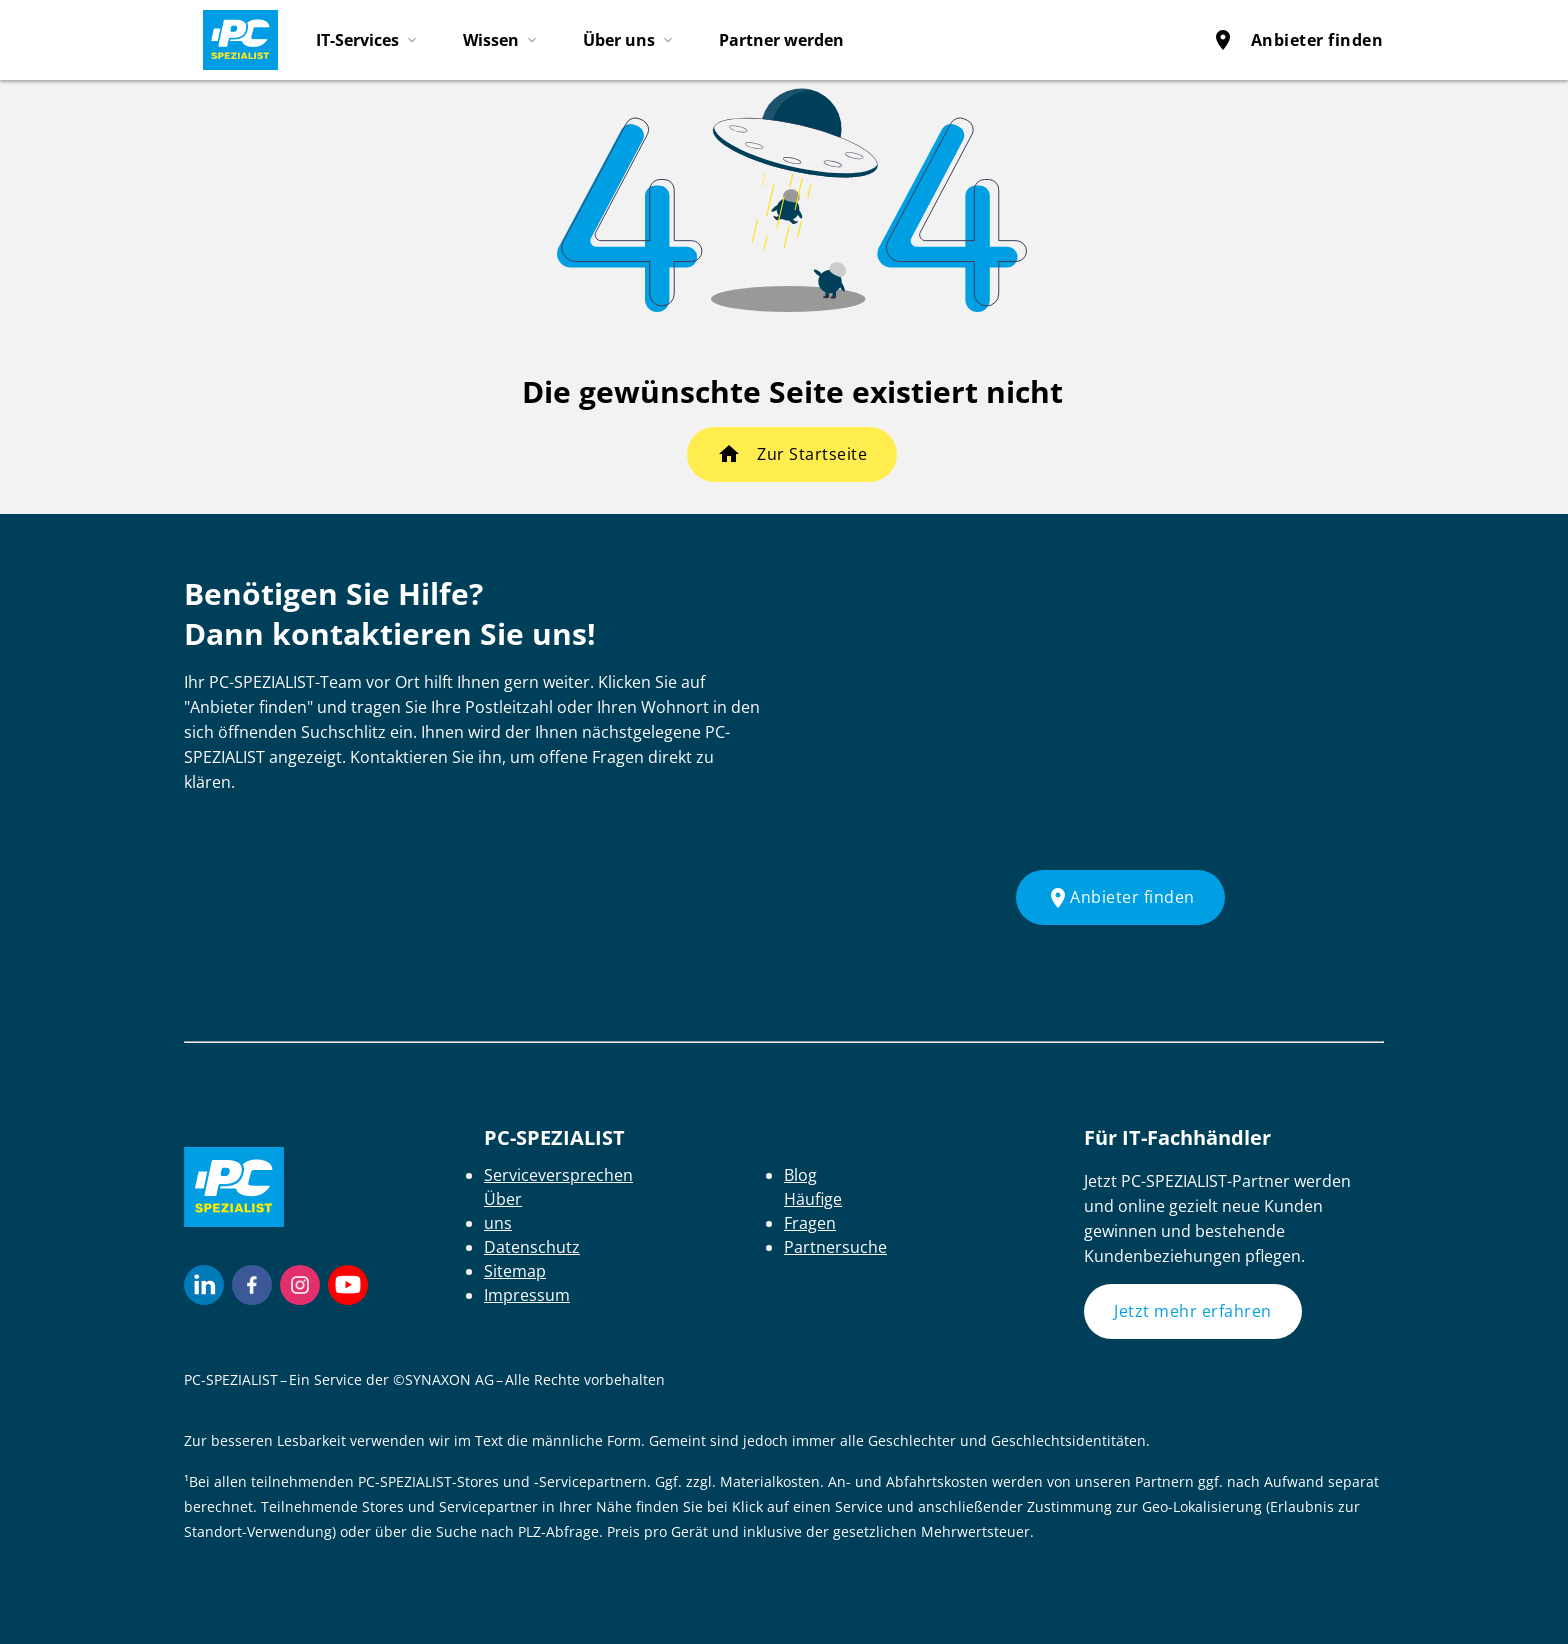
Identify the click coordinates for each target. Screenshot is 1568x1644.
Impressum (527, 1295)
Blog (800, 1175)
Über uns (619, 40)
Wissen (491, 40)
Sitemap (515, 1271)
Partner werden (781, 40)
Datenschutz (532, 1247)
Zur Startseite (812, 454)
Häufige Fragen (813, 1211)
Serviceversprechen (558, 1175)
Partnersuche (835, 1247)
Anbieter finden (1297, 40)
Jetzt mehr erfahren (1193, 1311)
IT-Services (357, 40)
